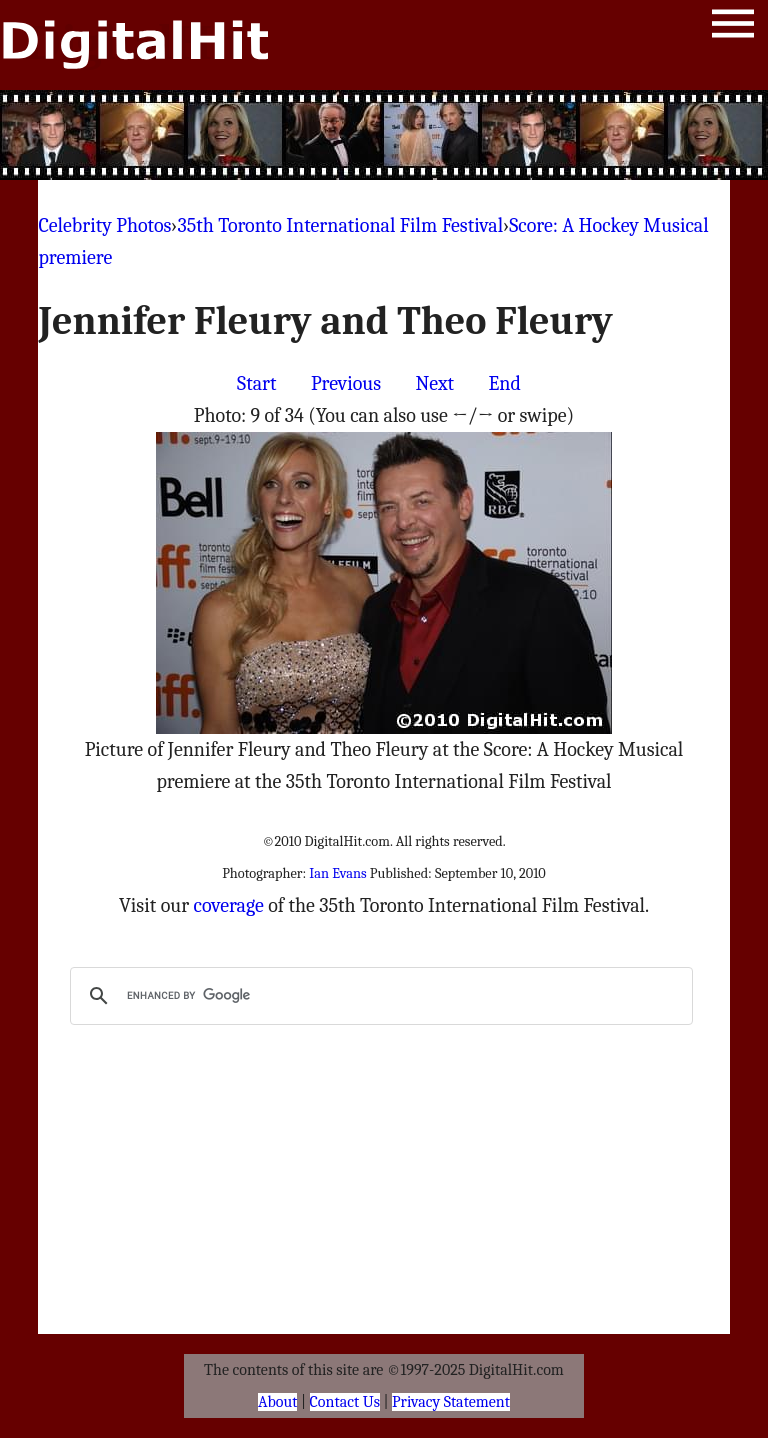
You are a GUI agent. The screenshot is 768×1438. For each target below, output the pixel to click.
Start (256, 383)
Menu (733, 27)
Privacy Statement (451, 1402)
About (277, 1402)
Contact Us (345, 1402)
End (505, 383)
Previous (346, 383)
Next (434, 383)
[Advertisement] (384, 135)
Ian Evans (337, 873)
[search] (378, 996)
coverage (229, 905)
